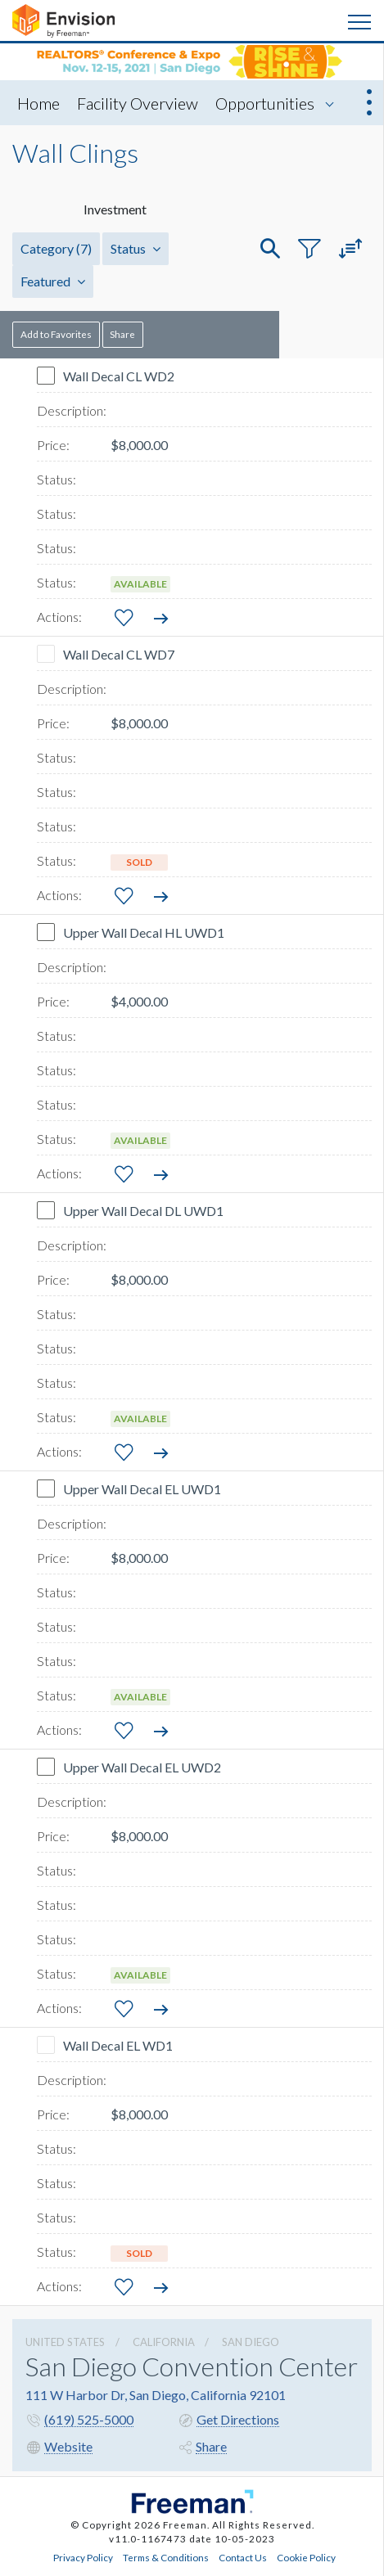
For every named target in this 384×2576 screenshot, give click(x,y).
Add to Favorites (56, 334)
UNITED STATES (65, 2342)
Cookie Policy (306, 2557)
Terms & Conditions (166, 2557)
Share (122, 334)
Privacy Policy (83, 2557)
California (164, 2342)
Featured (52, 281)
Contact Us (243, 2557)
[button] (270, 249)
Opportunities (264, 103)
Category (56, 248)
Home (38, 103)
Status (135, 248)
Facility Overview (137, 103)
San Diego (250, 2342)
